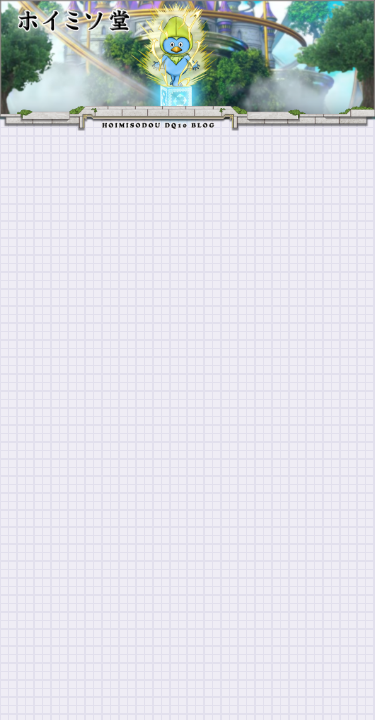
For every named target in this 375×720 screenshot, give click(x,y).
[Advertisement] (187, 328)
